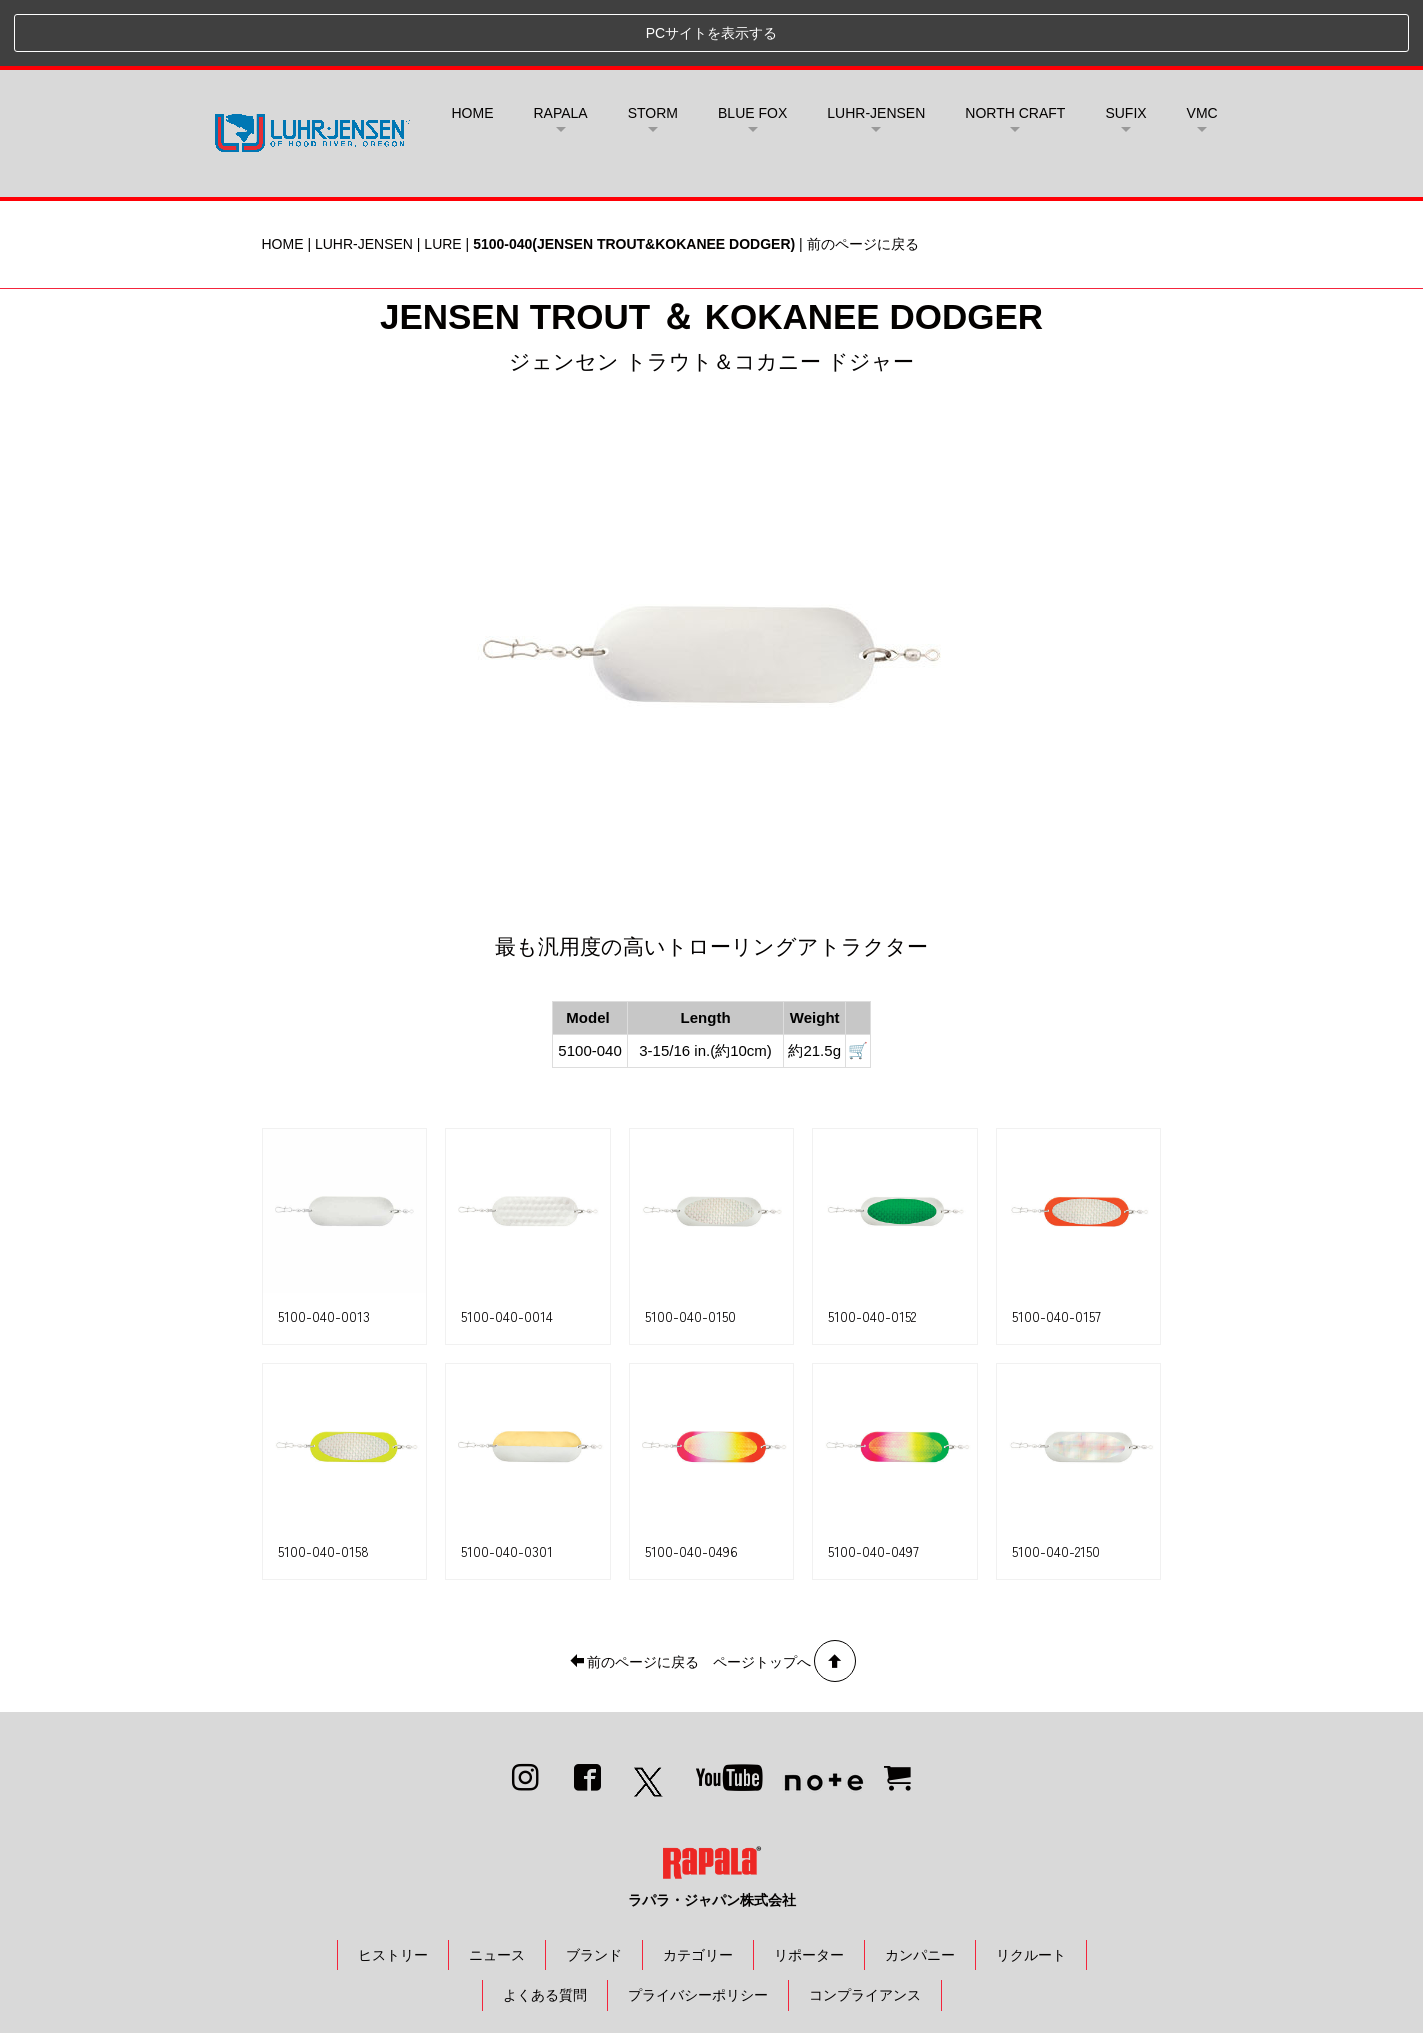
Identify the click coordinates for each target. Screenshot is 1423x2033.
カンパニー (920, 1888)
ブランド (594, 1888)
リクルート (1031, 1888)
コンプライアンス (865, 1929)
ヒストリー (393, 1888)
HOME (473, 47)
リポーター (809, 1888)
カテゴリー (698, 1888)
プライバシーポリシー (698, 1929)
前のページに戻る (863, 178)
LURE (442, 178)
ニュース (497, 1888)
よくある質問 (545, 1929)
